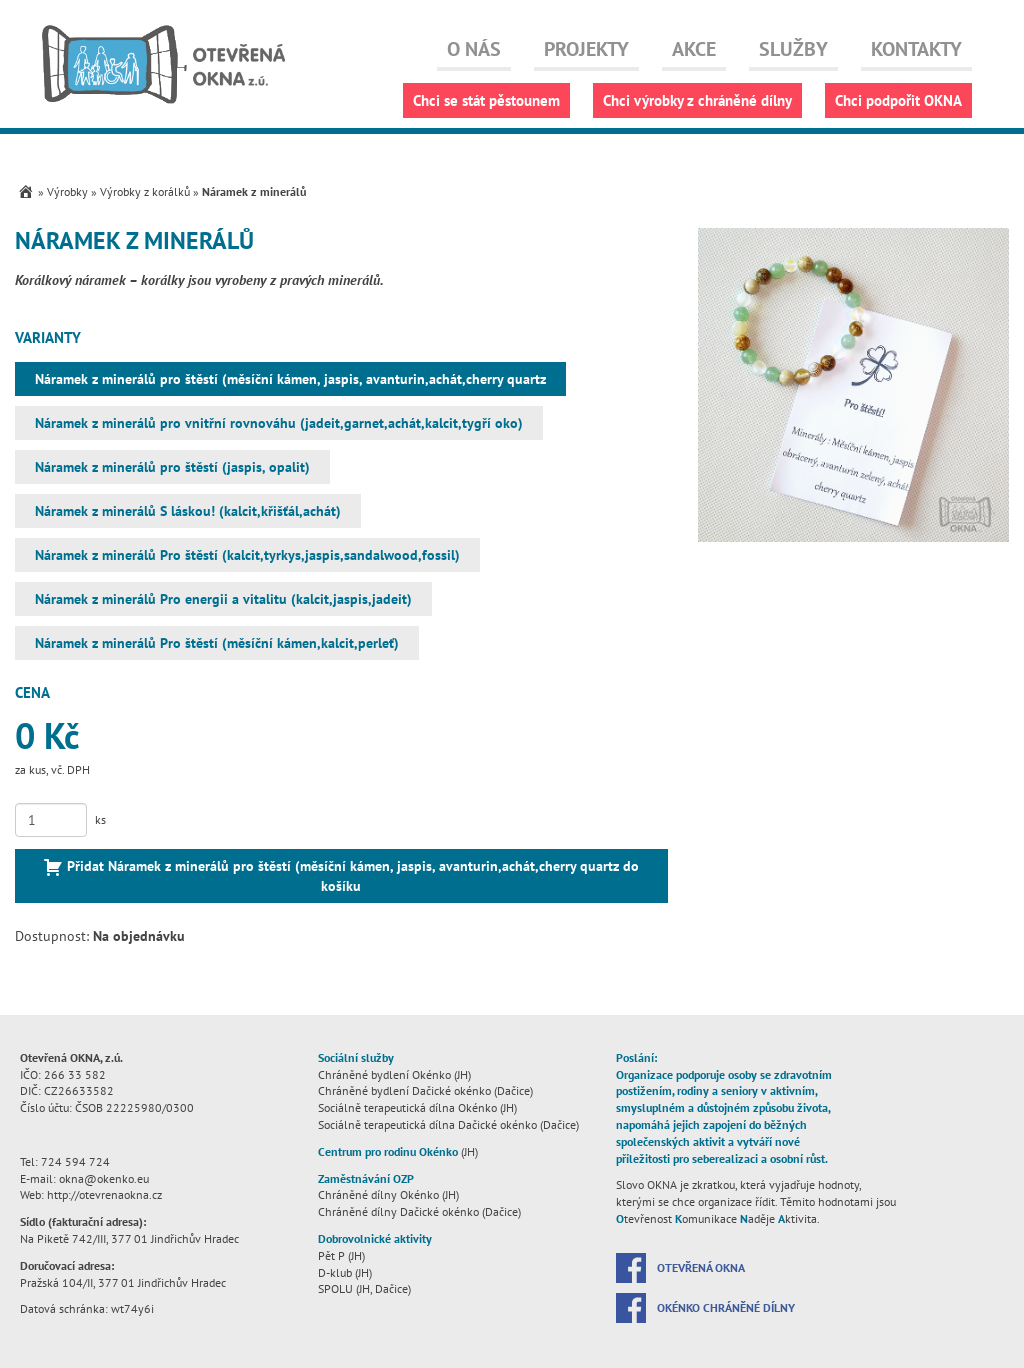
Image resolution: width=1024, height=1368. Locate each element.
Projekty (586, 49)
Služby (793, 49)
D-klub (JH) (345, 1272)
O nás (474, 49)
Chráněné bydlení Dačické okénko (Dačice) (425, 1090)
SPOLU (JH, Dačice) (364, 1288)
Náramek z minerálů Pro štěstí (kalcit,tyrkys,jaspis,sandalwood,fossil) (247, 555)
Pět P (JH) (341, 1255)
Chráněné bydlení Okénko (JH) (394, 1074)
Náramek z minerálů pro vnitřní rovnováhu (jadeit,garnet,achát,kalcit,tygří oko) (279, 423)
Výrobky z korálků (145, 191)
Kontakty (916, 49)
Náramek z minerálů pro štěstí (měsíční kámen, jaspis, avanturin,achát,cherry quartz (290, 379)
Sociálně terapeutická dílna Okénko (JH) (417, 1107)
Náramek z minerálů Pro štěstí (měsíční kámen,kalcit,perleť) (217, 643)
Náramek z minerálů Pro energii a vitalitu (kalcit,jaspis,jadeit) (223, 599)
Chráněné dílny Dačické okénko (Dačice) (419, 1211)
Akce (694, 49)
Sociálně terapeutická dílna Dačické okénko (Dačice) (448, 1124)
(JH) (398, 1151)
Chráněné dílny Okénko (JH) (388, 1194)
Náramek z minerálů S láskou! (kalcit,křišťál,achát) (188, 511)
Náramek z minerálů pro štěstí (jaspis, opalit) (172, 467)
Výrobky (67, 191)
